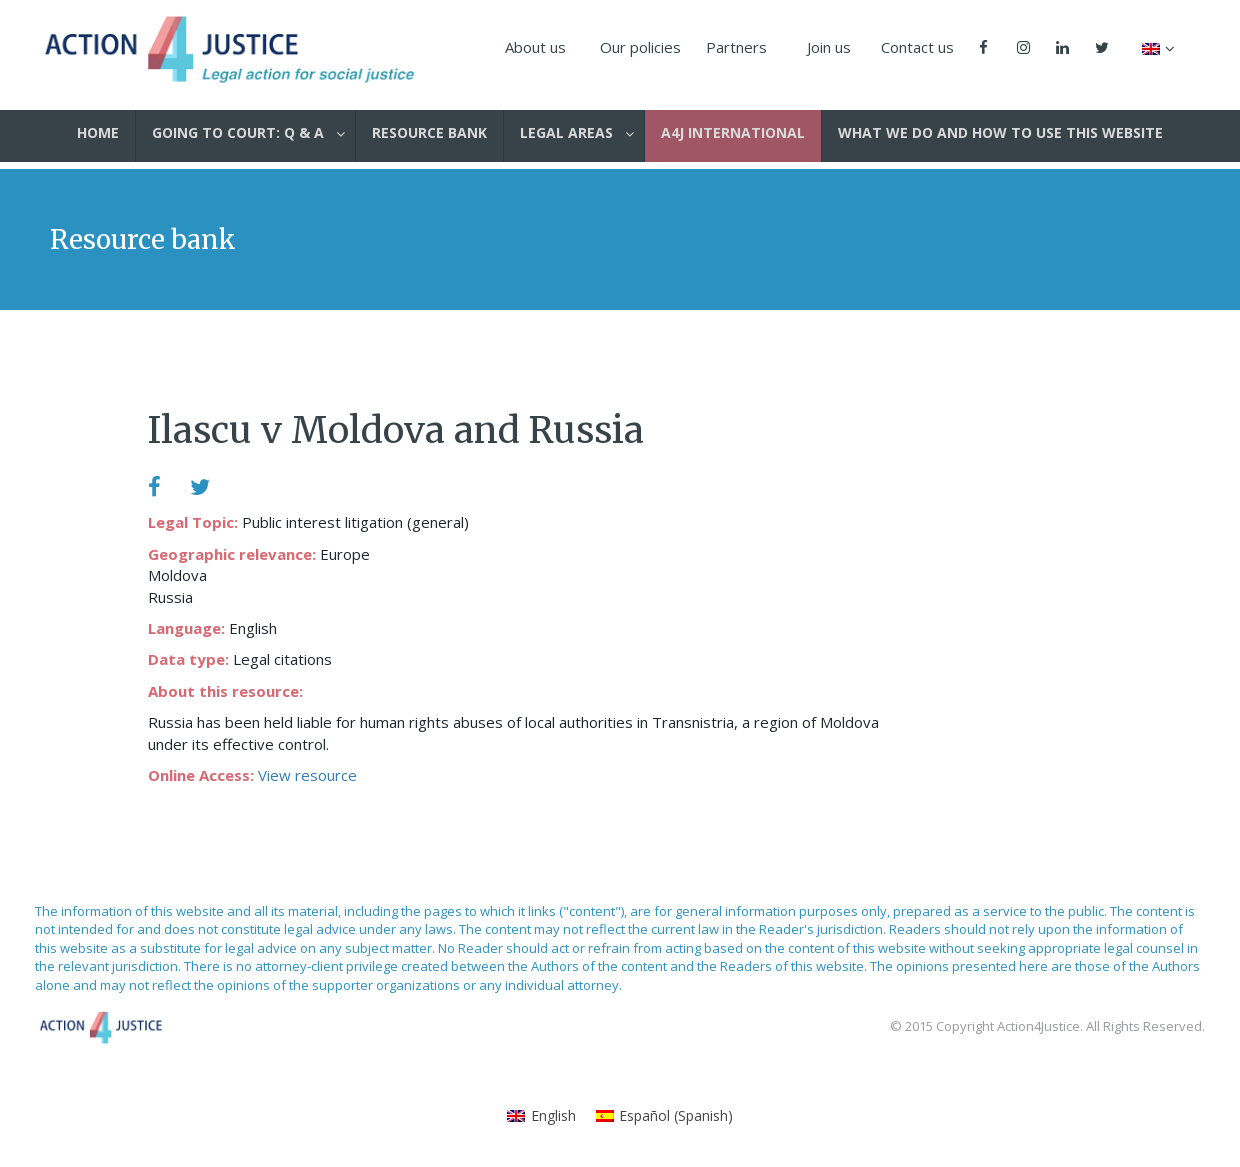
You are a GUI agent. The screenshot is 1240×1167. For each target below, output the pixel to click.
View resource (307, 775)
